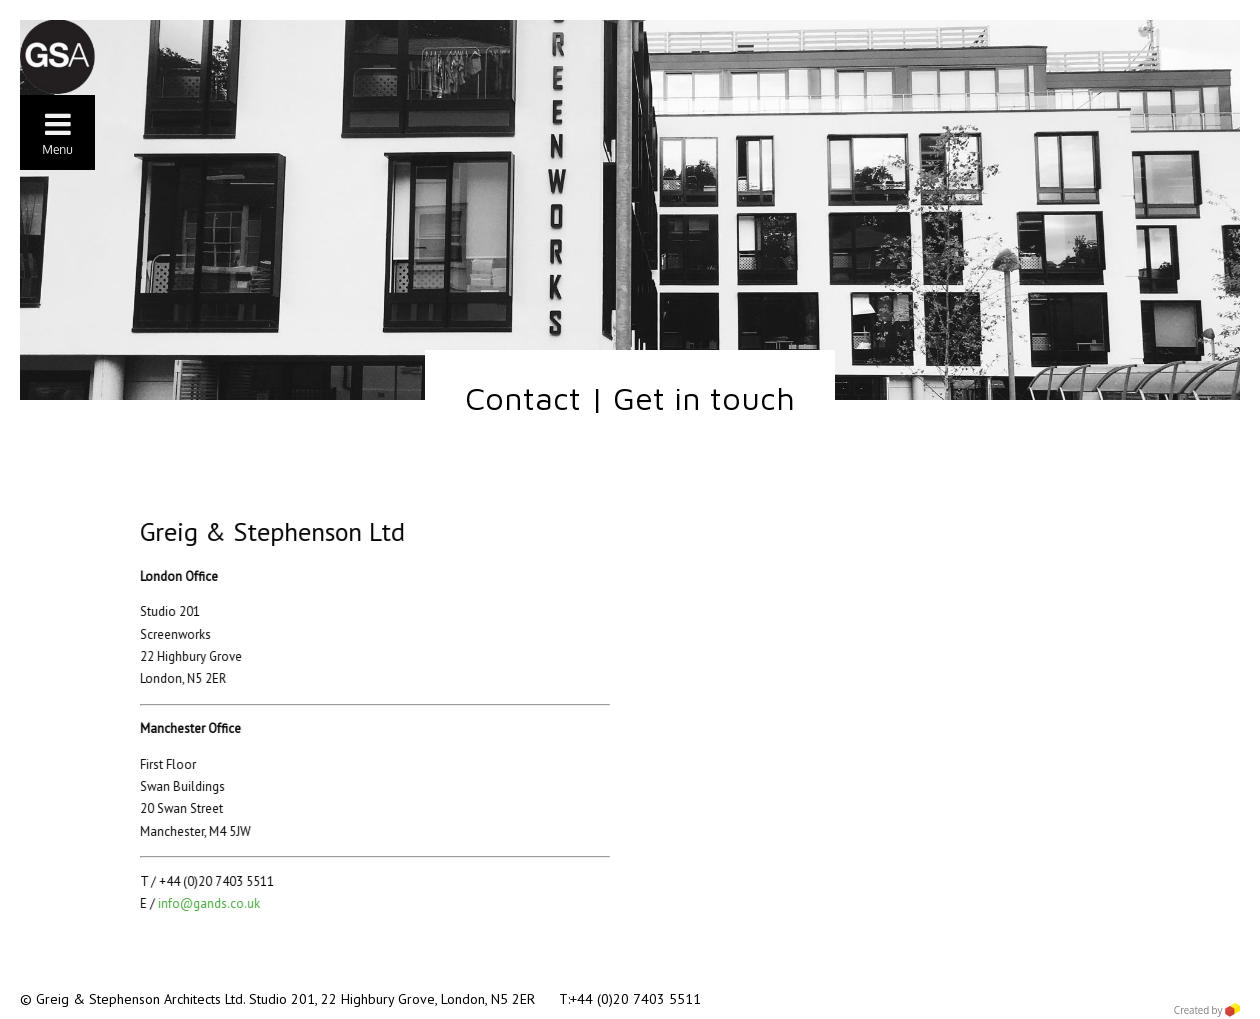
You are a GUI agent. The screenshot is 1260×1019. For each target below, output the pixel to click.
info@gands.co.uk (198, 903)
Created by (1207, 1010)
